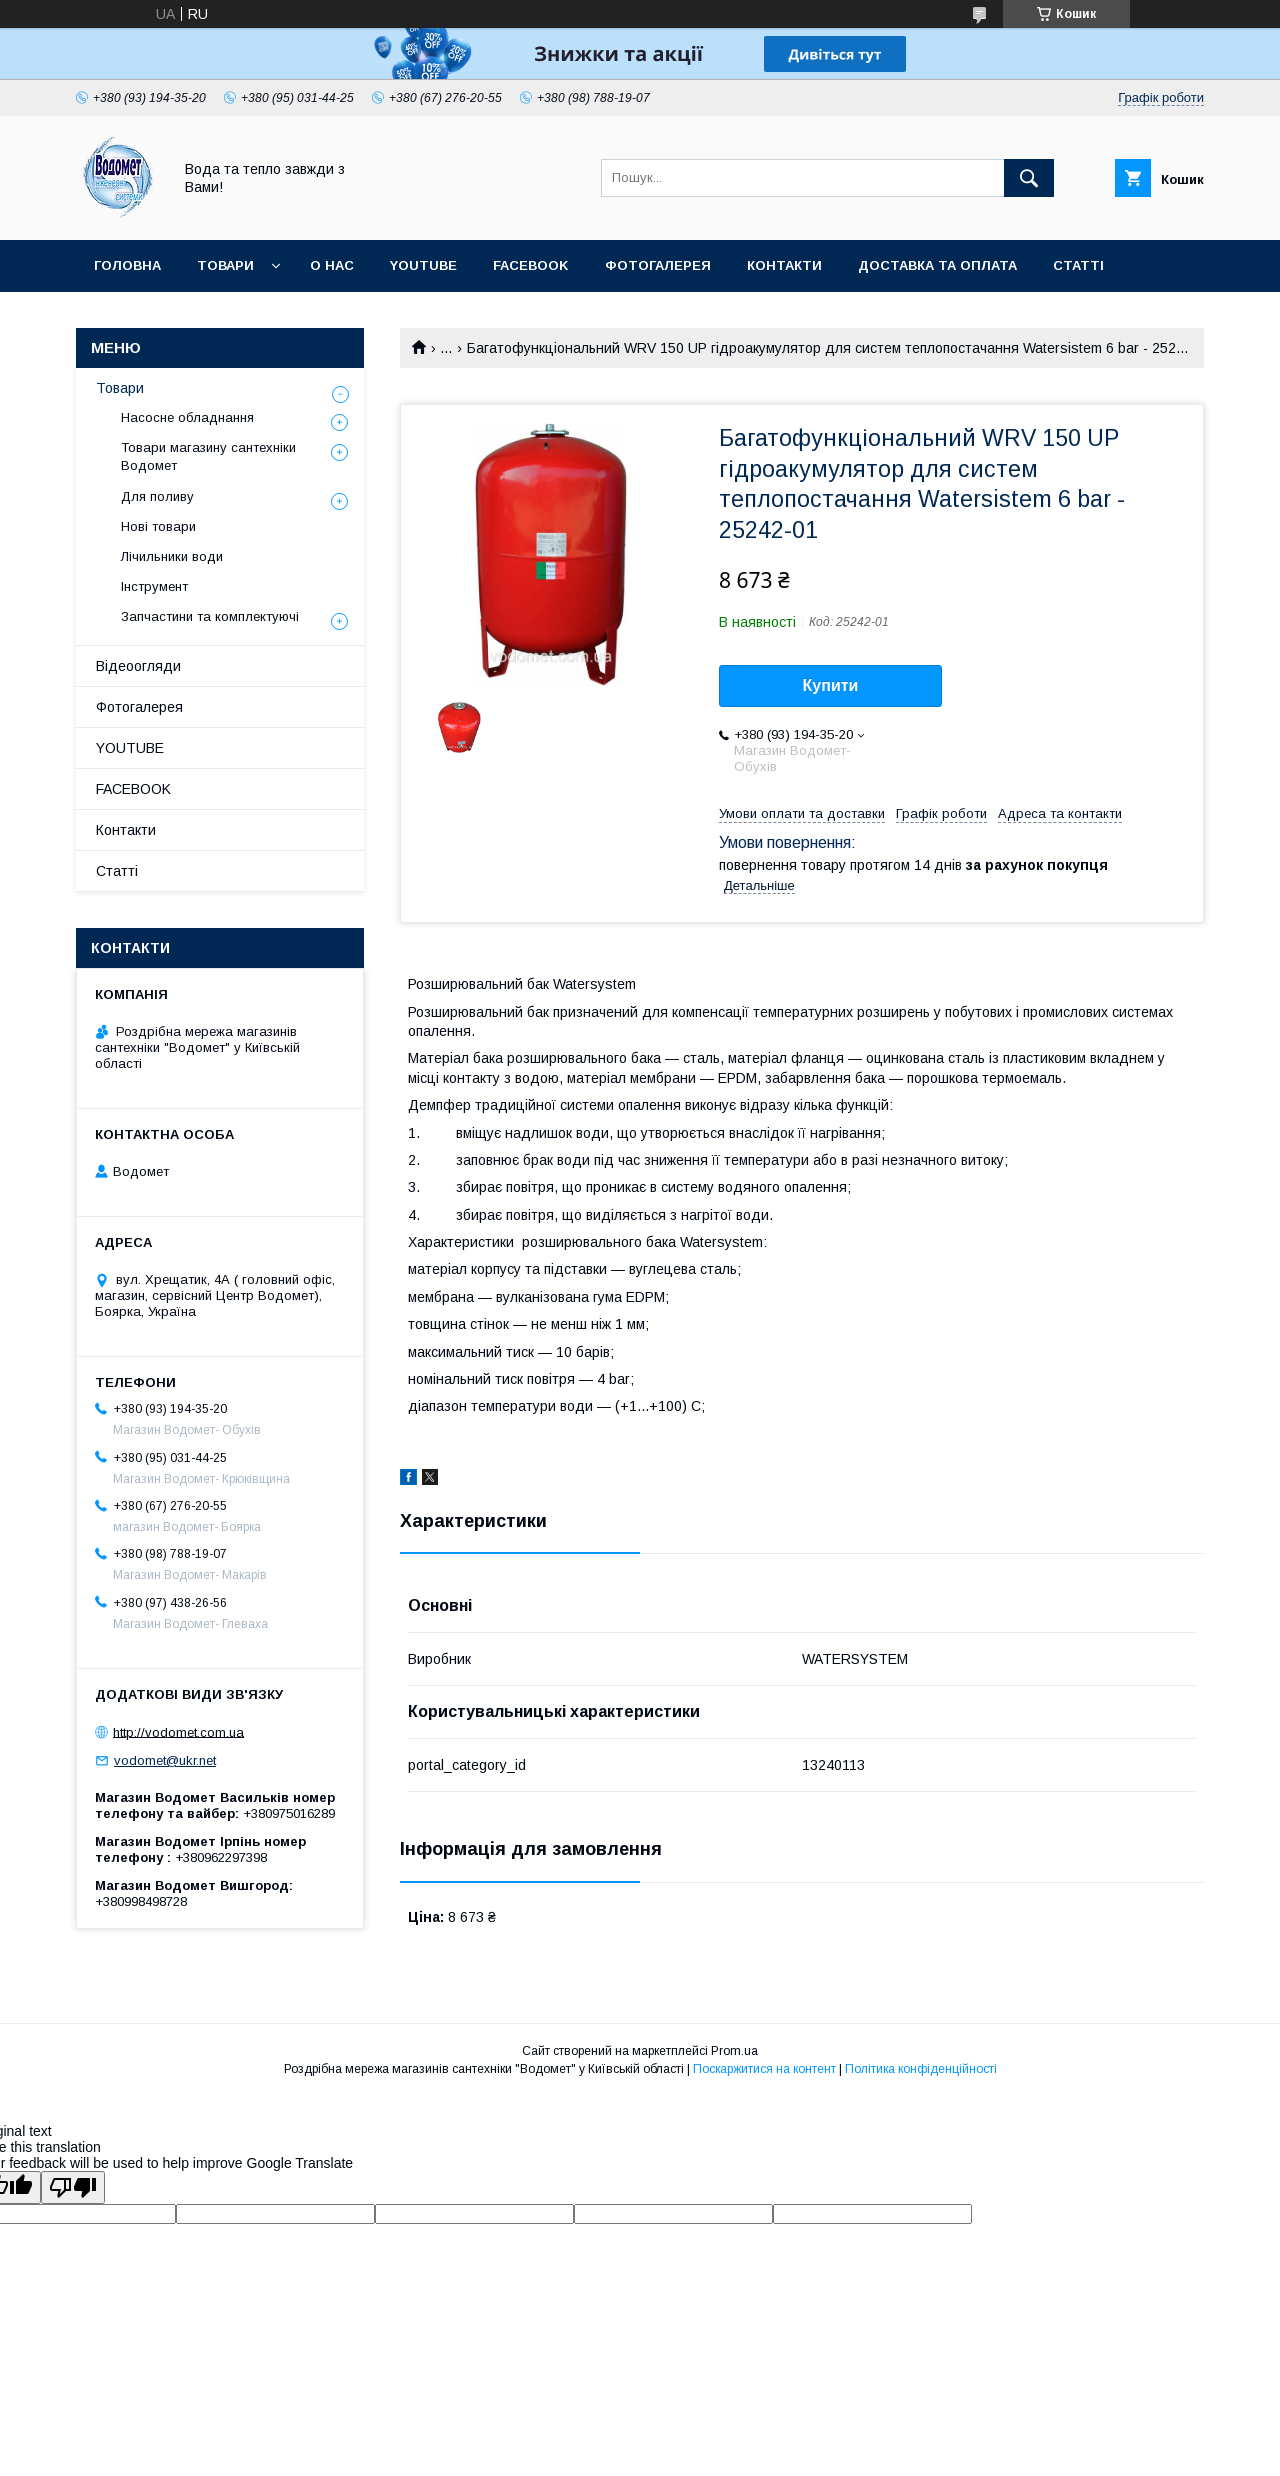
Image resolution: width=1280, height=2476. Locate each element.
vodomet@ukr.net (165, 1760)
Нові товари (158, 526)
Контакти (784, 265)
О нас (332, 265)
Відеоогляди (138, 666)
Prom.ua (734, 2051)
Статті (1078, 265)
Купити (831, 685)
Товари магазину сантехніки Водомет (208, 456)
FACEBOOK (531, 265)
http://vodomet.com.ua (178, 1731)
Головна (127, 265)
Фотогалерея (658, 265)
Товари (225, 265)
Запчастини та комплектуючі (210, 616)
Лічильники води (172, 556)
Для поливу (157, 496)
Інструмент (154, 586)
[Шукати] (1029, 178)
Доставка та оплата (937, 265)
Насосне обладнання (187, 417)
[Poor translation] (73, 2187)
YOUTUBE (423, 265)
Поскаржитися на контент (764, 2069)
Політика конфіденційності (921, 2069)
